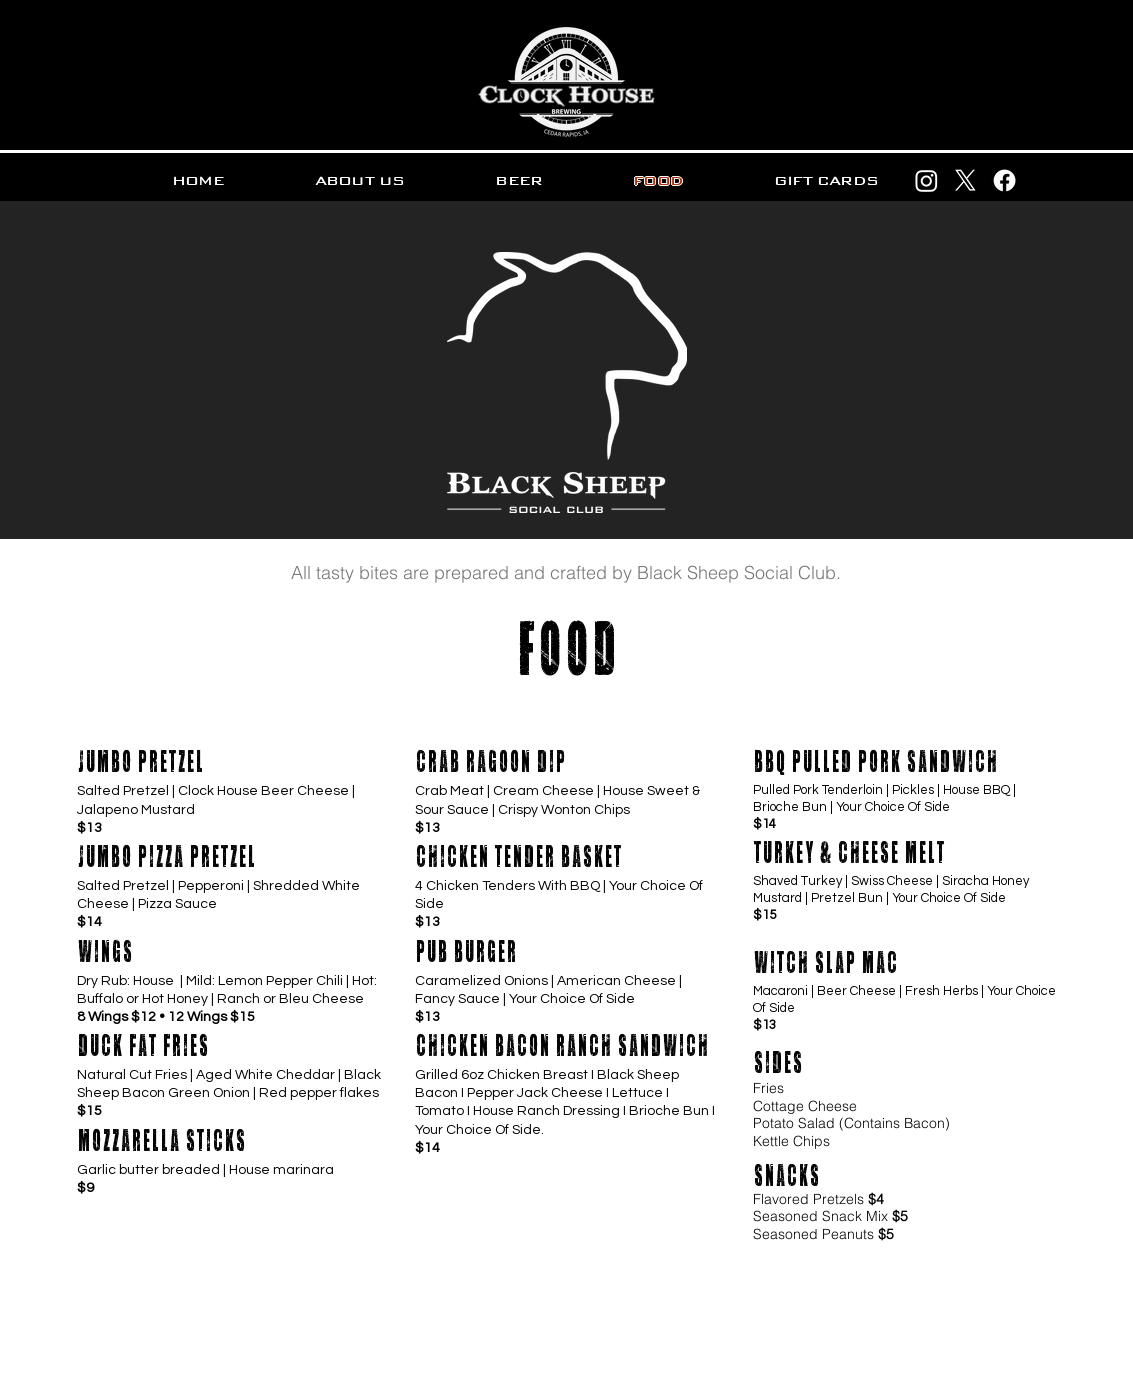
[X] (965, 180)
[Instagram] (926, 180)
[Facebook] (1004, 180)
